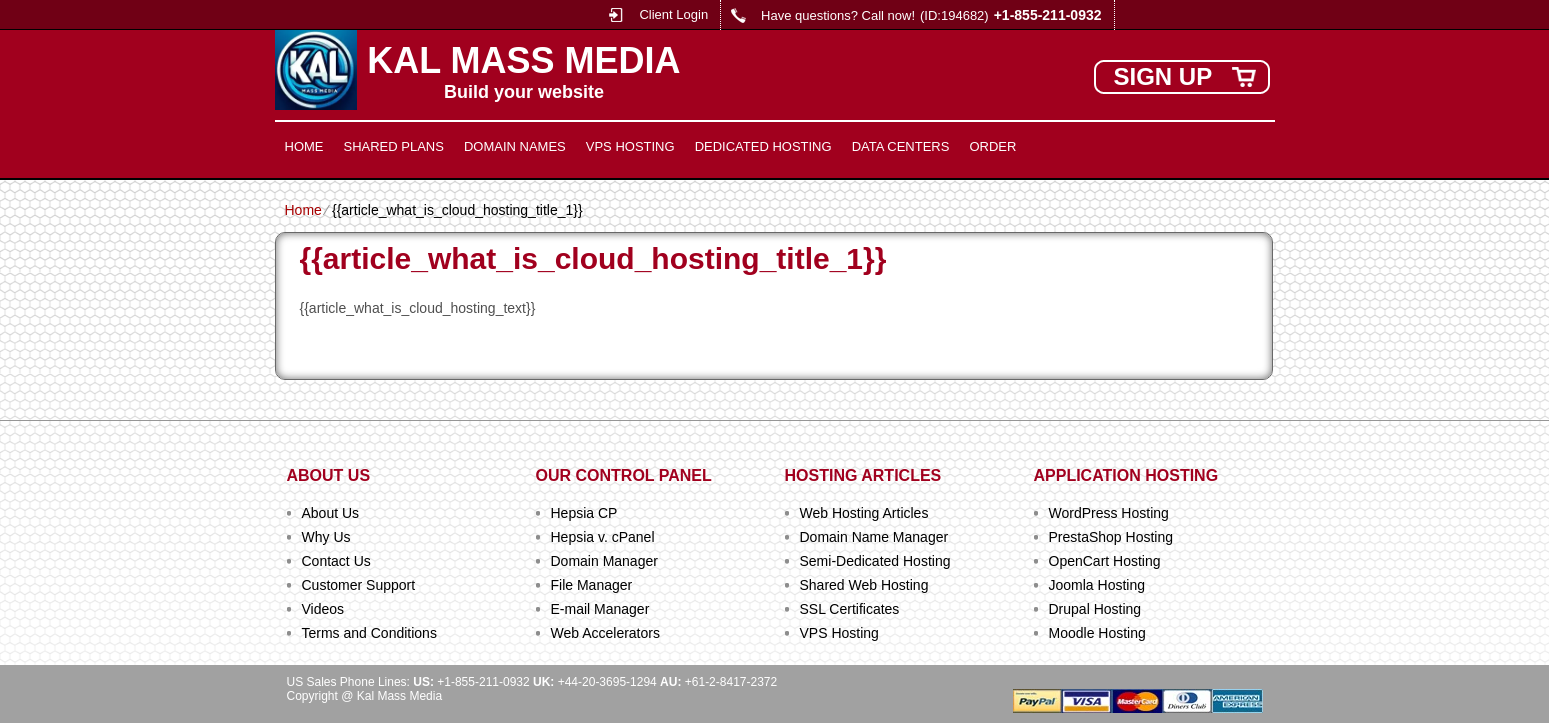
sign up (1163, 76)
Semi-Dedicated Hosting (875, 561)
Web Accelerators (605, 633)
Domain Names (515, 146)
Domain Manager (604, 561)
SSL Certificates (850, 609)
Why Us (326, 537)
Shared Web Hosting (864, 585)
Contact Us (336, 561)
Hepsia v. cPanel (603, 537)
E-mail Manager (600, 609)
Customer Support (359, 585)
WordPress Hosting (1109, 513)
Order (992, 146)
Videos (323, 609)
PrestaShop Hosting (1111, 537)
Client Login (673, 14)
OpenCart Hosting (1105, 561)
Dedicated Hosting (763, 146)
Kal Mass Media (523, 61)
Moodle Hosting (1097, 633)
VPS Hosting (630, 146)
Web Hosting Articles (864, 513)
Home (304, 146)
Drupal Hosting (1095, 609)
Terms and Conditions (369, 633)
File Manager (592, 585)
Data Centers (901, 146)
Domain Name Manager (874, 537)
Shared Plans (394, 146)
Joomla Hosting (1097, 585)
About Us (331, 513)
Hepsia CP (584, 513)
